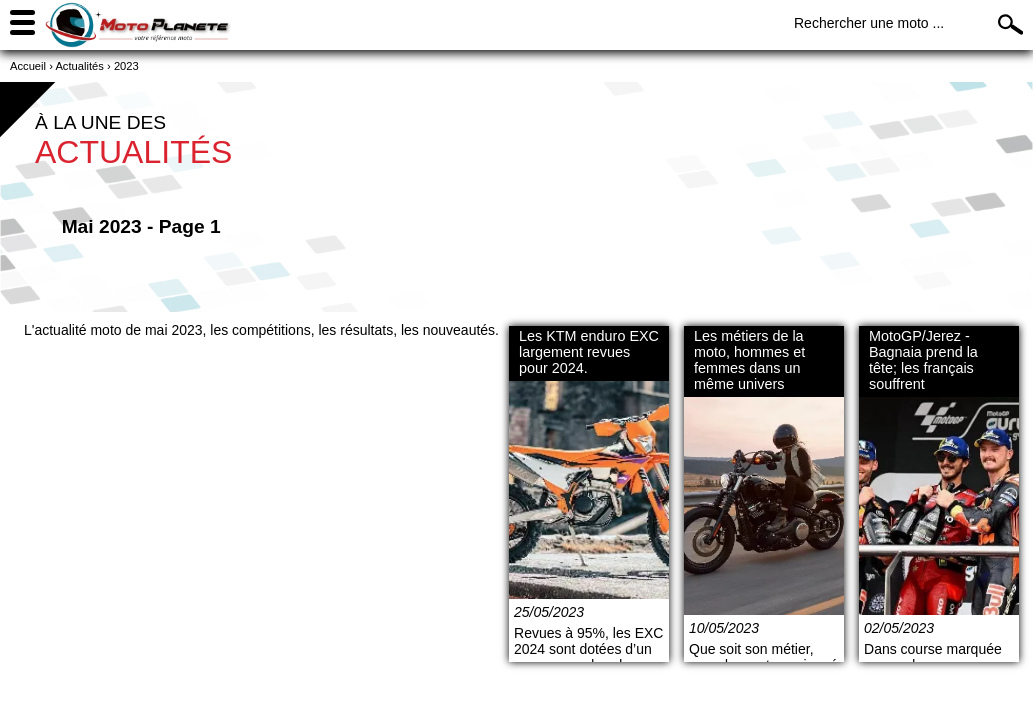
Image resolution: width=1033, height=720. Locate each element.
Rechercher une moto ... (869, 23)
